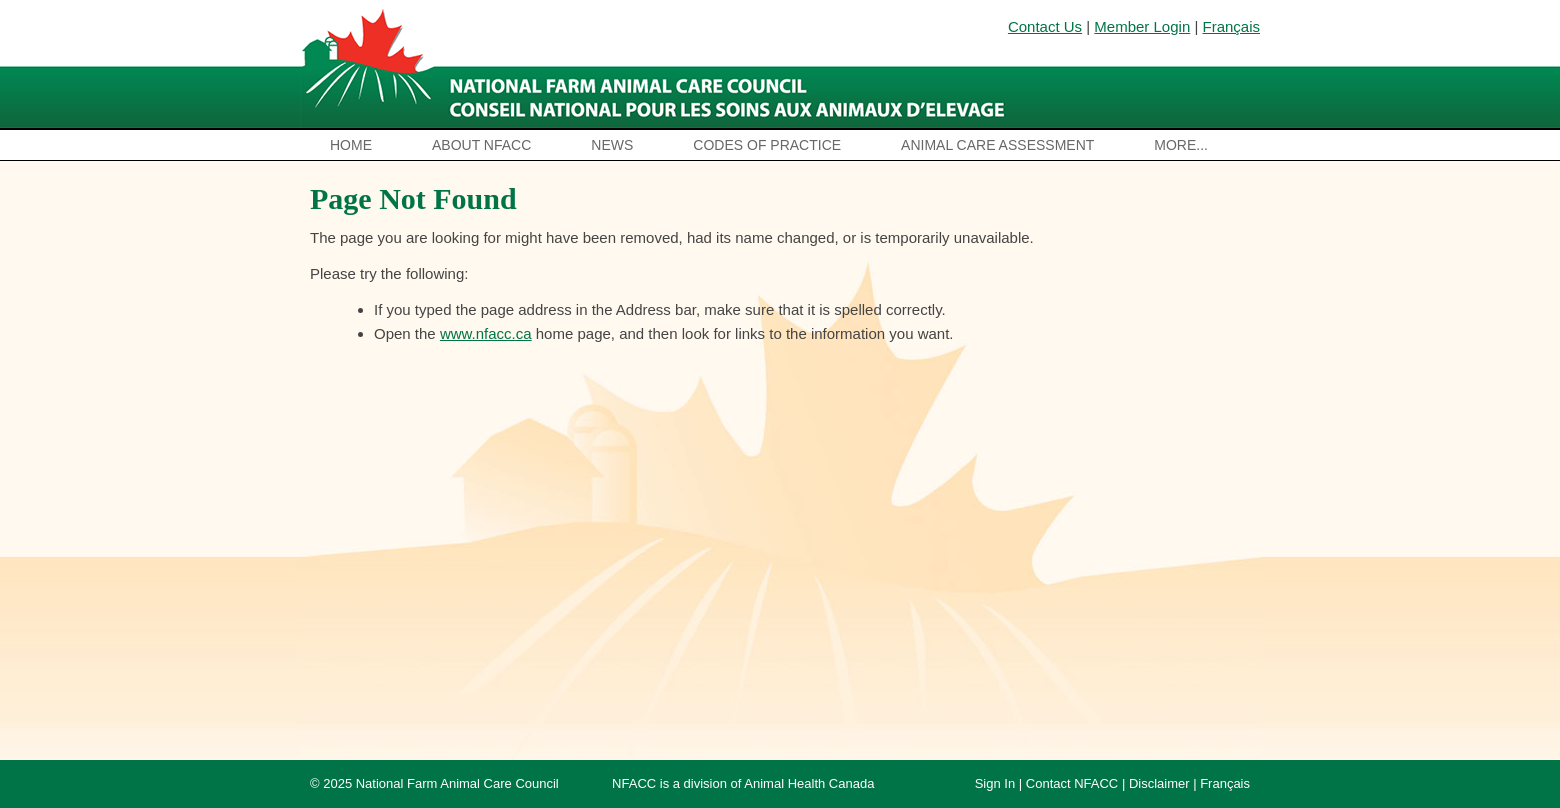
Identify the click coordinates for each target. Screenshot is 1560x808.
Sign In (995, 783)
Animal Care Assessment (997, 145)
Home (351, 145)
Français (1231, 26)
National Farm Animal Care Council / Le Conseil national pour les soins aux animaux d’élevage (657, 65)
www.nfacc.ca (486, 333)
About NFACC (481, 145)
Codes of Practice (767, 145)
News (612, 145)
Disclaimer (1159, 783)
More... (1181, 145)
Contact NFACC (1072, 783)
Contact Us (1045, 26)
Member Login (1142, 26)
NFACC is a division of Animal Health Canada (743, 783)
